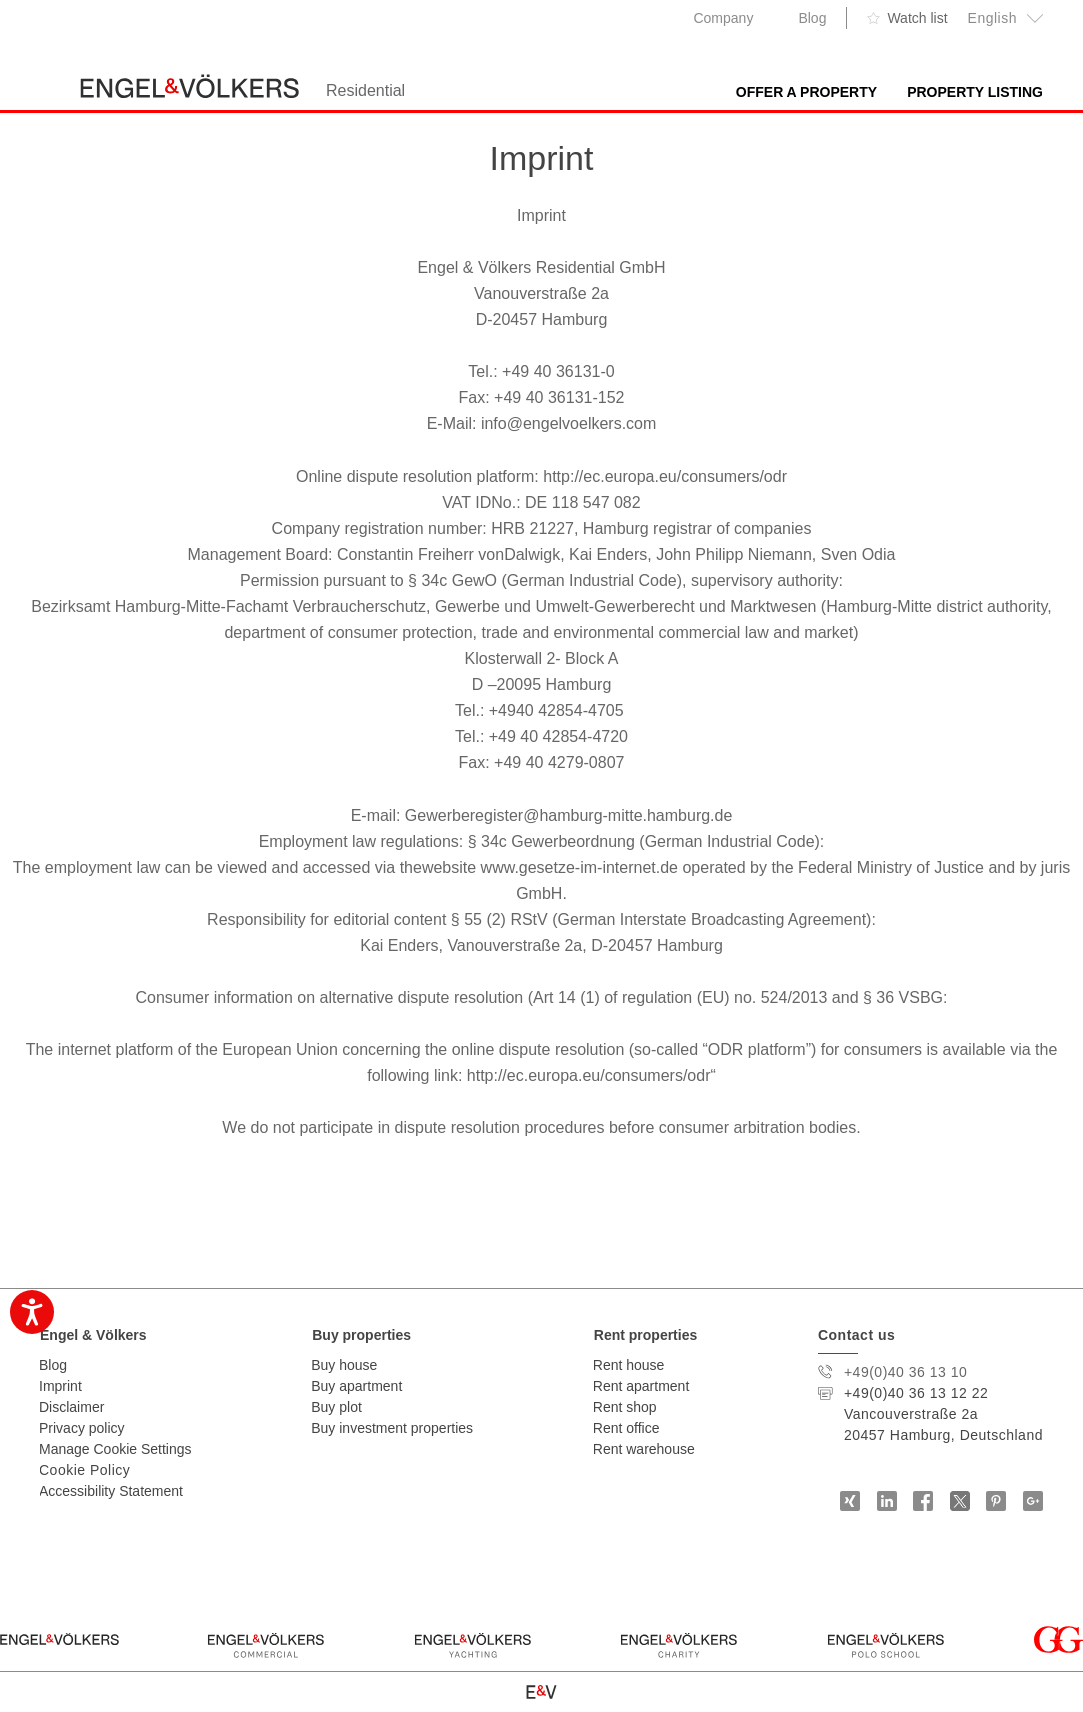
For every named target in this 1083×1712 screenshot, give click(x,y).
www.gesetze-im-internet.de (579, 867)
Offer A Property (806, 92)
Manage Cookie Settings (115, 1449)
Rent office (626, 1428)
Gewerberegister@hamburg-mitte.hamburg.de (569, 815)
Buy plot (336, 1407)
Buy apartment (356, 1386)
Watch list (917, 18)
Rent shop (625, 1407)
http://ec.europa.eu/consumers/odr (665, 476)
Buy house (344, 1365)
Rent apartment (641, 1386)
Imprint (60, 1386)
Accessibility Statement (111, 1491)
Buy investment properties (392, 1428)
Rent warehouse (644, 1449)
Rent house (629, 1365)
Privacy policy (82, 1428)
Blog (812, 18)
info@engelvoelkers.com (568, 423)
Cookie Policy (84, 1470)
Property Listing (975, 92)
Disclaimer (71, 1407)
